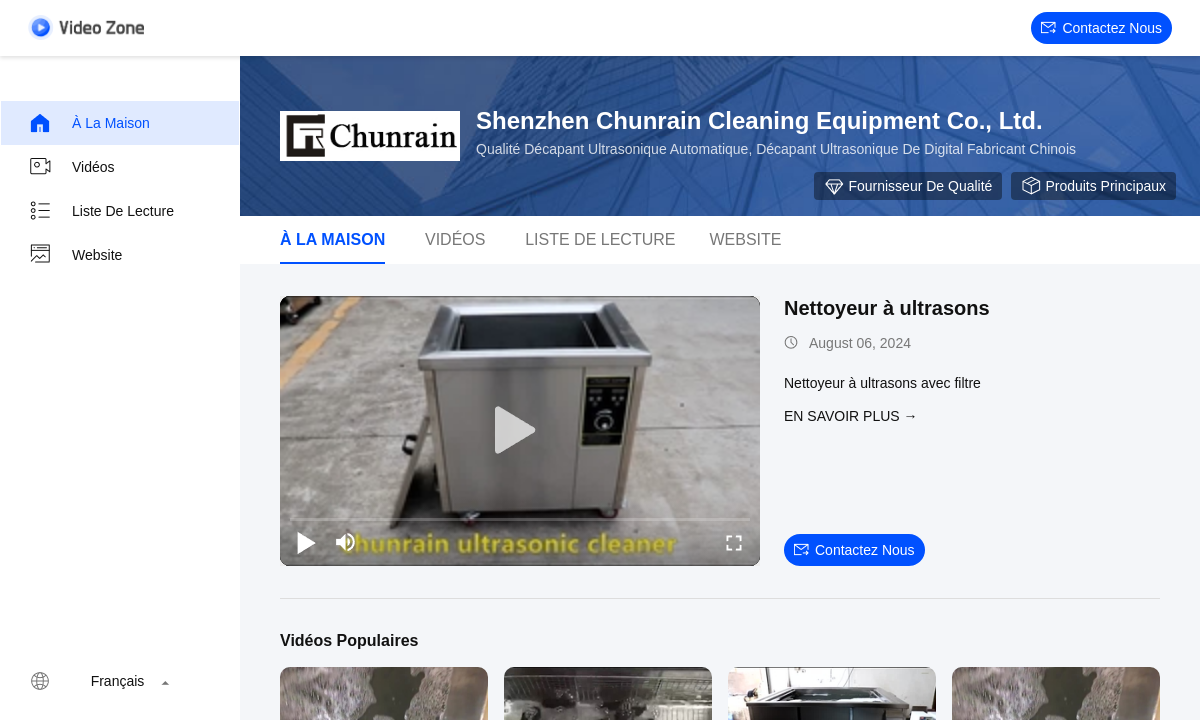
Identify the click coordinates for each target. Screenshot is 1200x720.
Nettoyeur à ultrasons (887, 308)
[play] (520, 431)
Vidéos (71, 167)
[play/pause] (306, 542)
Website (75, 255)
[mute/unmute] (346, 542)
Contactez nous (1101, 28)
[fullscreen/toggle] (734, 542)
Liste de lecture (101, 211)
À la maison (89, 123)
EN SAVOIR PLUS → (851, 416)
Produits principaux (1093, 186)
